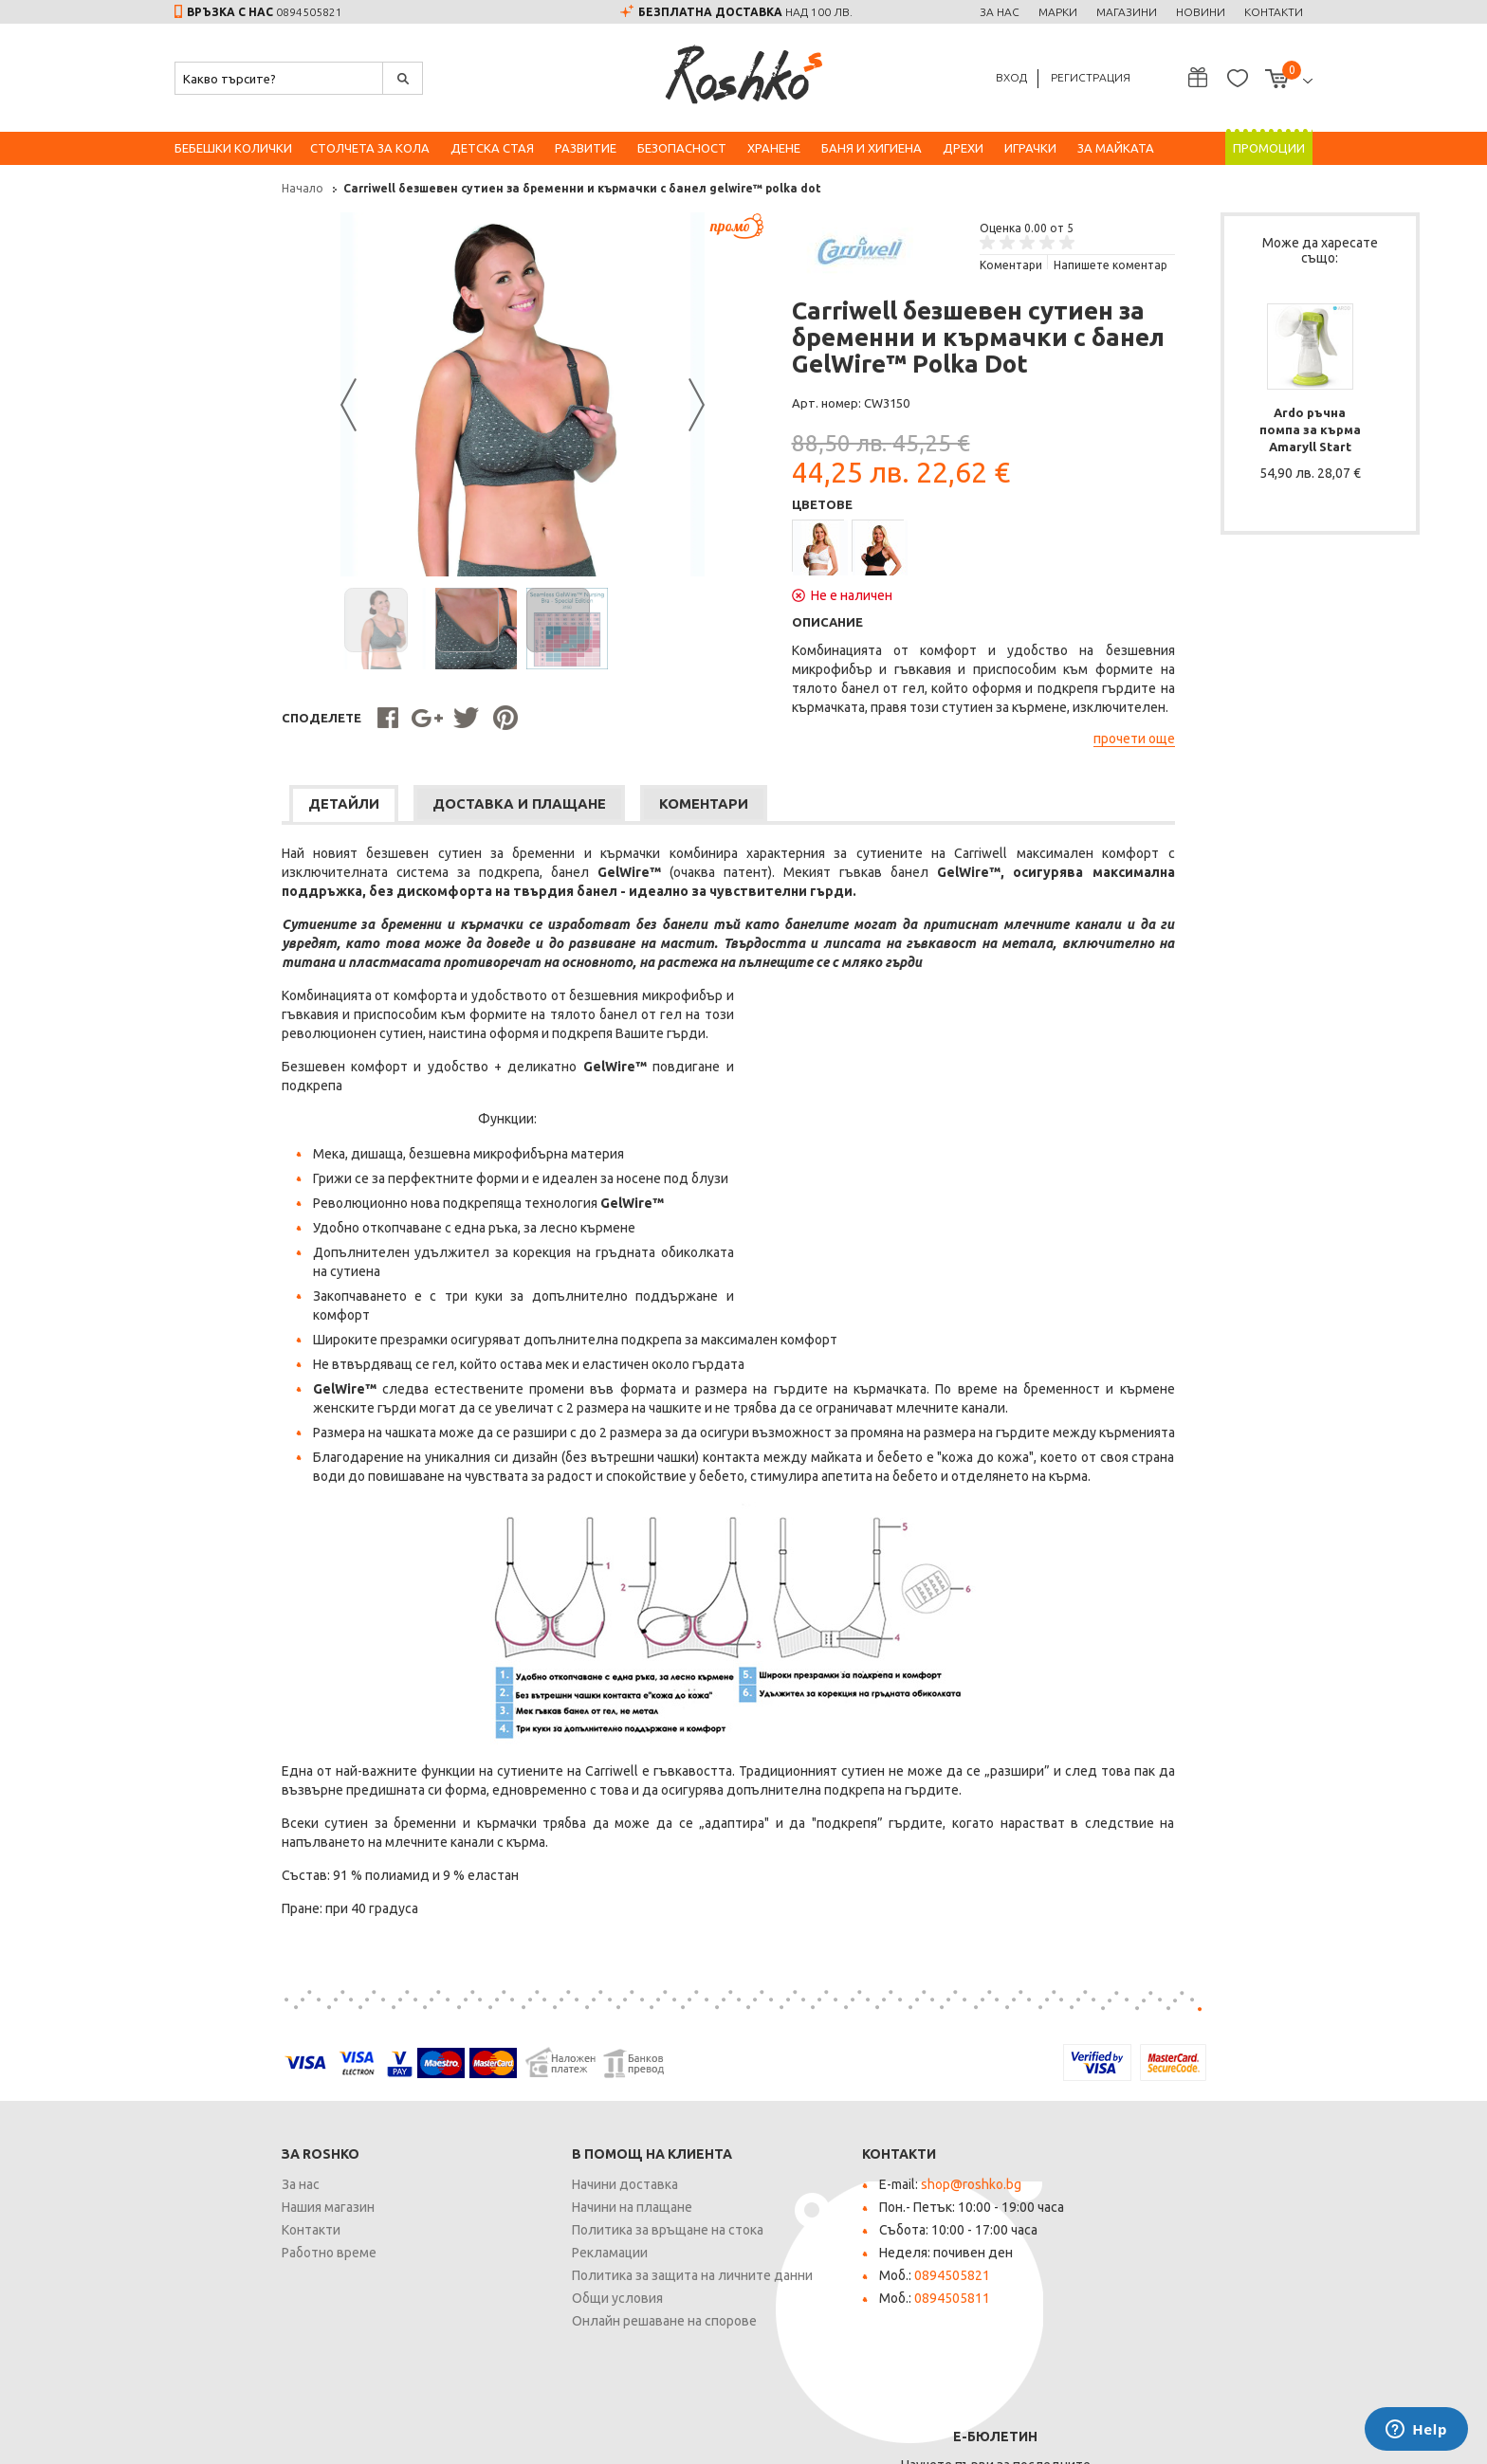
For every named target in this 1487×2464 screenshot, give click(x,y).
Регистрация (1090, 77)
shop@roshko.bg (864, 2189)
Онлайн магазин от (1243, 2437)
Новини (1200, 12)
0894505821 (309, 12)
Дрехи (963, 148)
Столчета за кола (370, 148)
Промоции (1269, 148)
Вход (1011, 77)
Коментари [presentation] (622, 809)
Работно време (221, 2257)
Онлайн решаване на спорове (557, 2325)
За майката (1115, 148)
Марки (1057, 12)
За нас (999, 12)
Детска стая (492, 148)
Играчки (1030, 148)
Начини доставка (518, 2189)
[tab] (240, 810)
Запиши (1244, 2250)
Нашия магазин (220, 2211)
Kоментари (903, 265)
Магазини (1126, 12)
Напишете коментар (1003, 265)
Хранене (773, 148)
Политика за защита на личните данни (585, 2280)
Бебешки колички (233, 148)
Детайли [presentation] (240, 809)
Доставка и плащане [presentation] (427, 809)
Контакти (1273, 12)
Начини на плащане (525, 2211)
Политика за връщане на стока (560, 2234)
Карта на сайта (437, 2435)
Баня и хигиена (871, 148)
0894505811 (845, 2302)
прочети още (1027, 743)
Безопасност (681, 148)
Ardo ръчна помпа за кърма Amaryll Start (1213, 421)
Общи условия (510, 2302)
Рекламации (503, 2257)
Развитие (585, 148)
